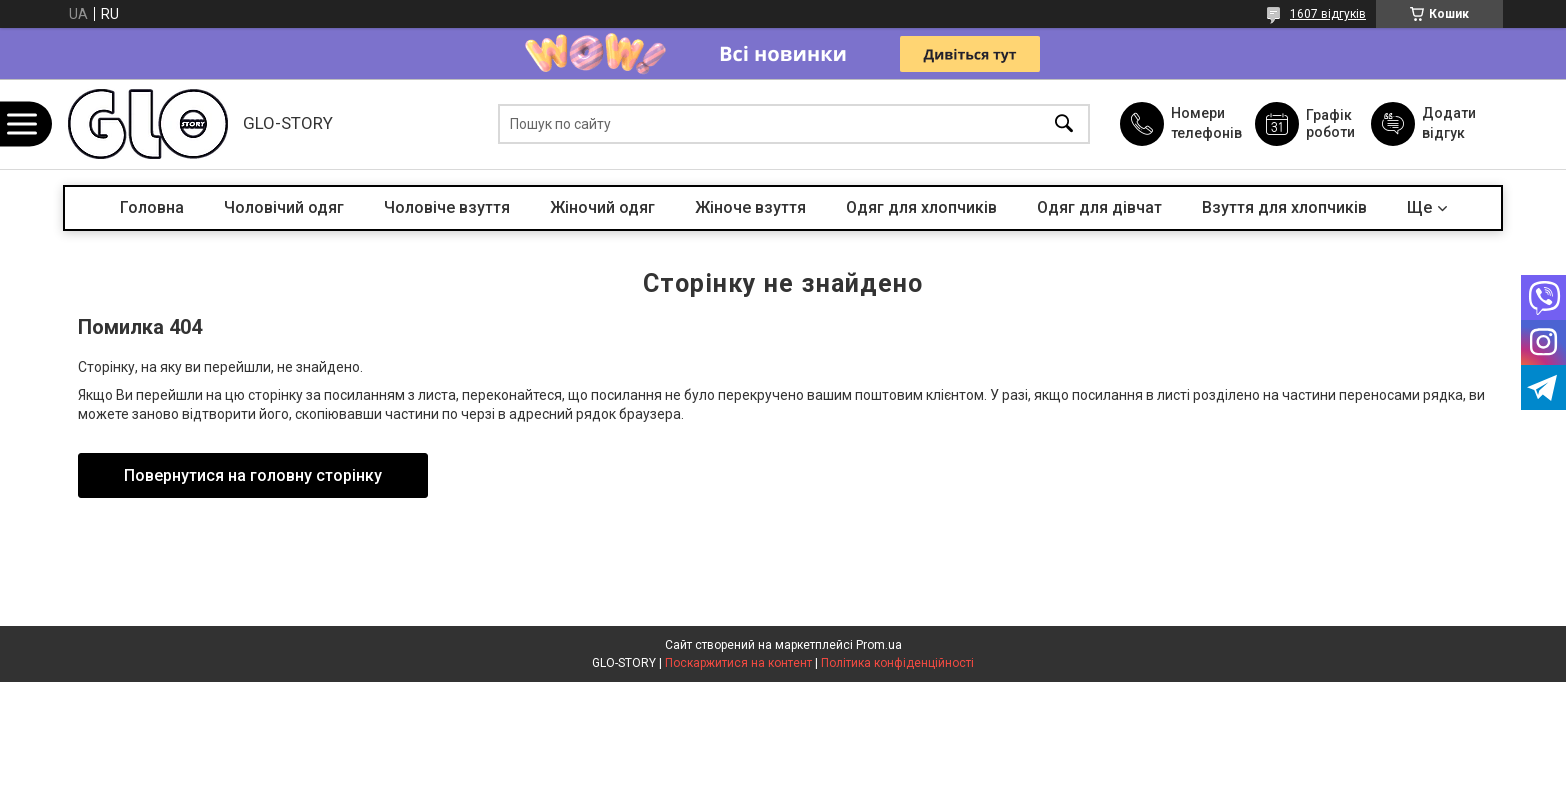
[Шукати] (1064, 124)
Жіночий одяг (602, 207)
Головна (152, 207)
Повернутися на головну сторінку (253, 475)
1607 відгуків (1328, 14)
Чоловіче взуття (447, 207)
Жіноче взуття (750, 207)
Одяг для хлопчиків (921, 207)
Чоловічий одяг (284, 207)
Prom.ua (879, 645)
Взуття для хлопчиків (1284, 207)
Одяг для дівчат (1099, 207)
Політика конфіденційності (897, 663)
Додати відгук (1449, 123)
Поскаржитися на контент (738, 663)
